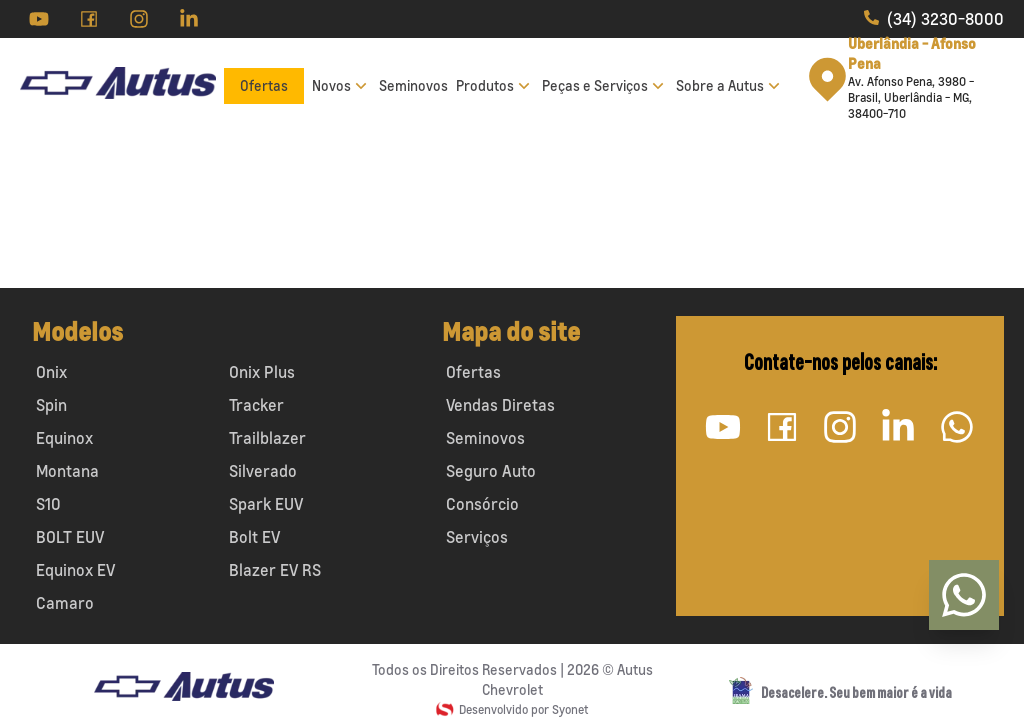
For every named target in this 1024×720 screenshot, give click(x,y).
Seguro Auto (491, 471)
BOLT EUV (70, 537)
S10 (48, 504)
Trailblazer (267, 438)
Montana (67, 471)
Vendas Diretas (500, 405)
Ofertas (264, 85)
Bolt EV (254, 537)
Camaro (65, 603)
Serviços (477, 537)
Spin (51, 405)
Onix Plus (262, 372)
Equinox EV (75, 570)
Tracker (256, 405)
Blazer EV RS (275, 570)
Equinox (64, 438)
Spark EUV (266, 504)
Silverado (263, 471)
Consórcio (482, 504)
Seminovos (413, 85)
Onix (51, 372)
